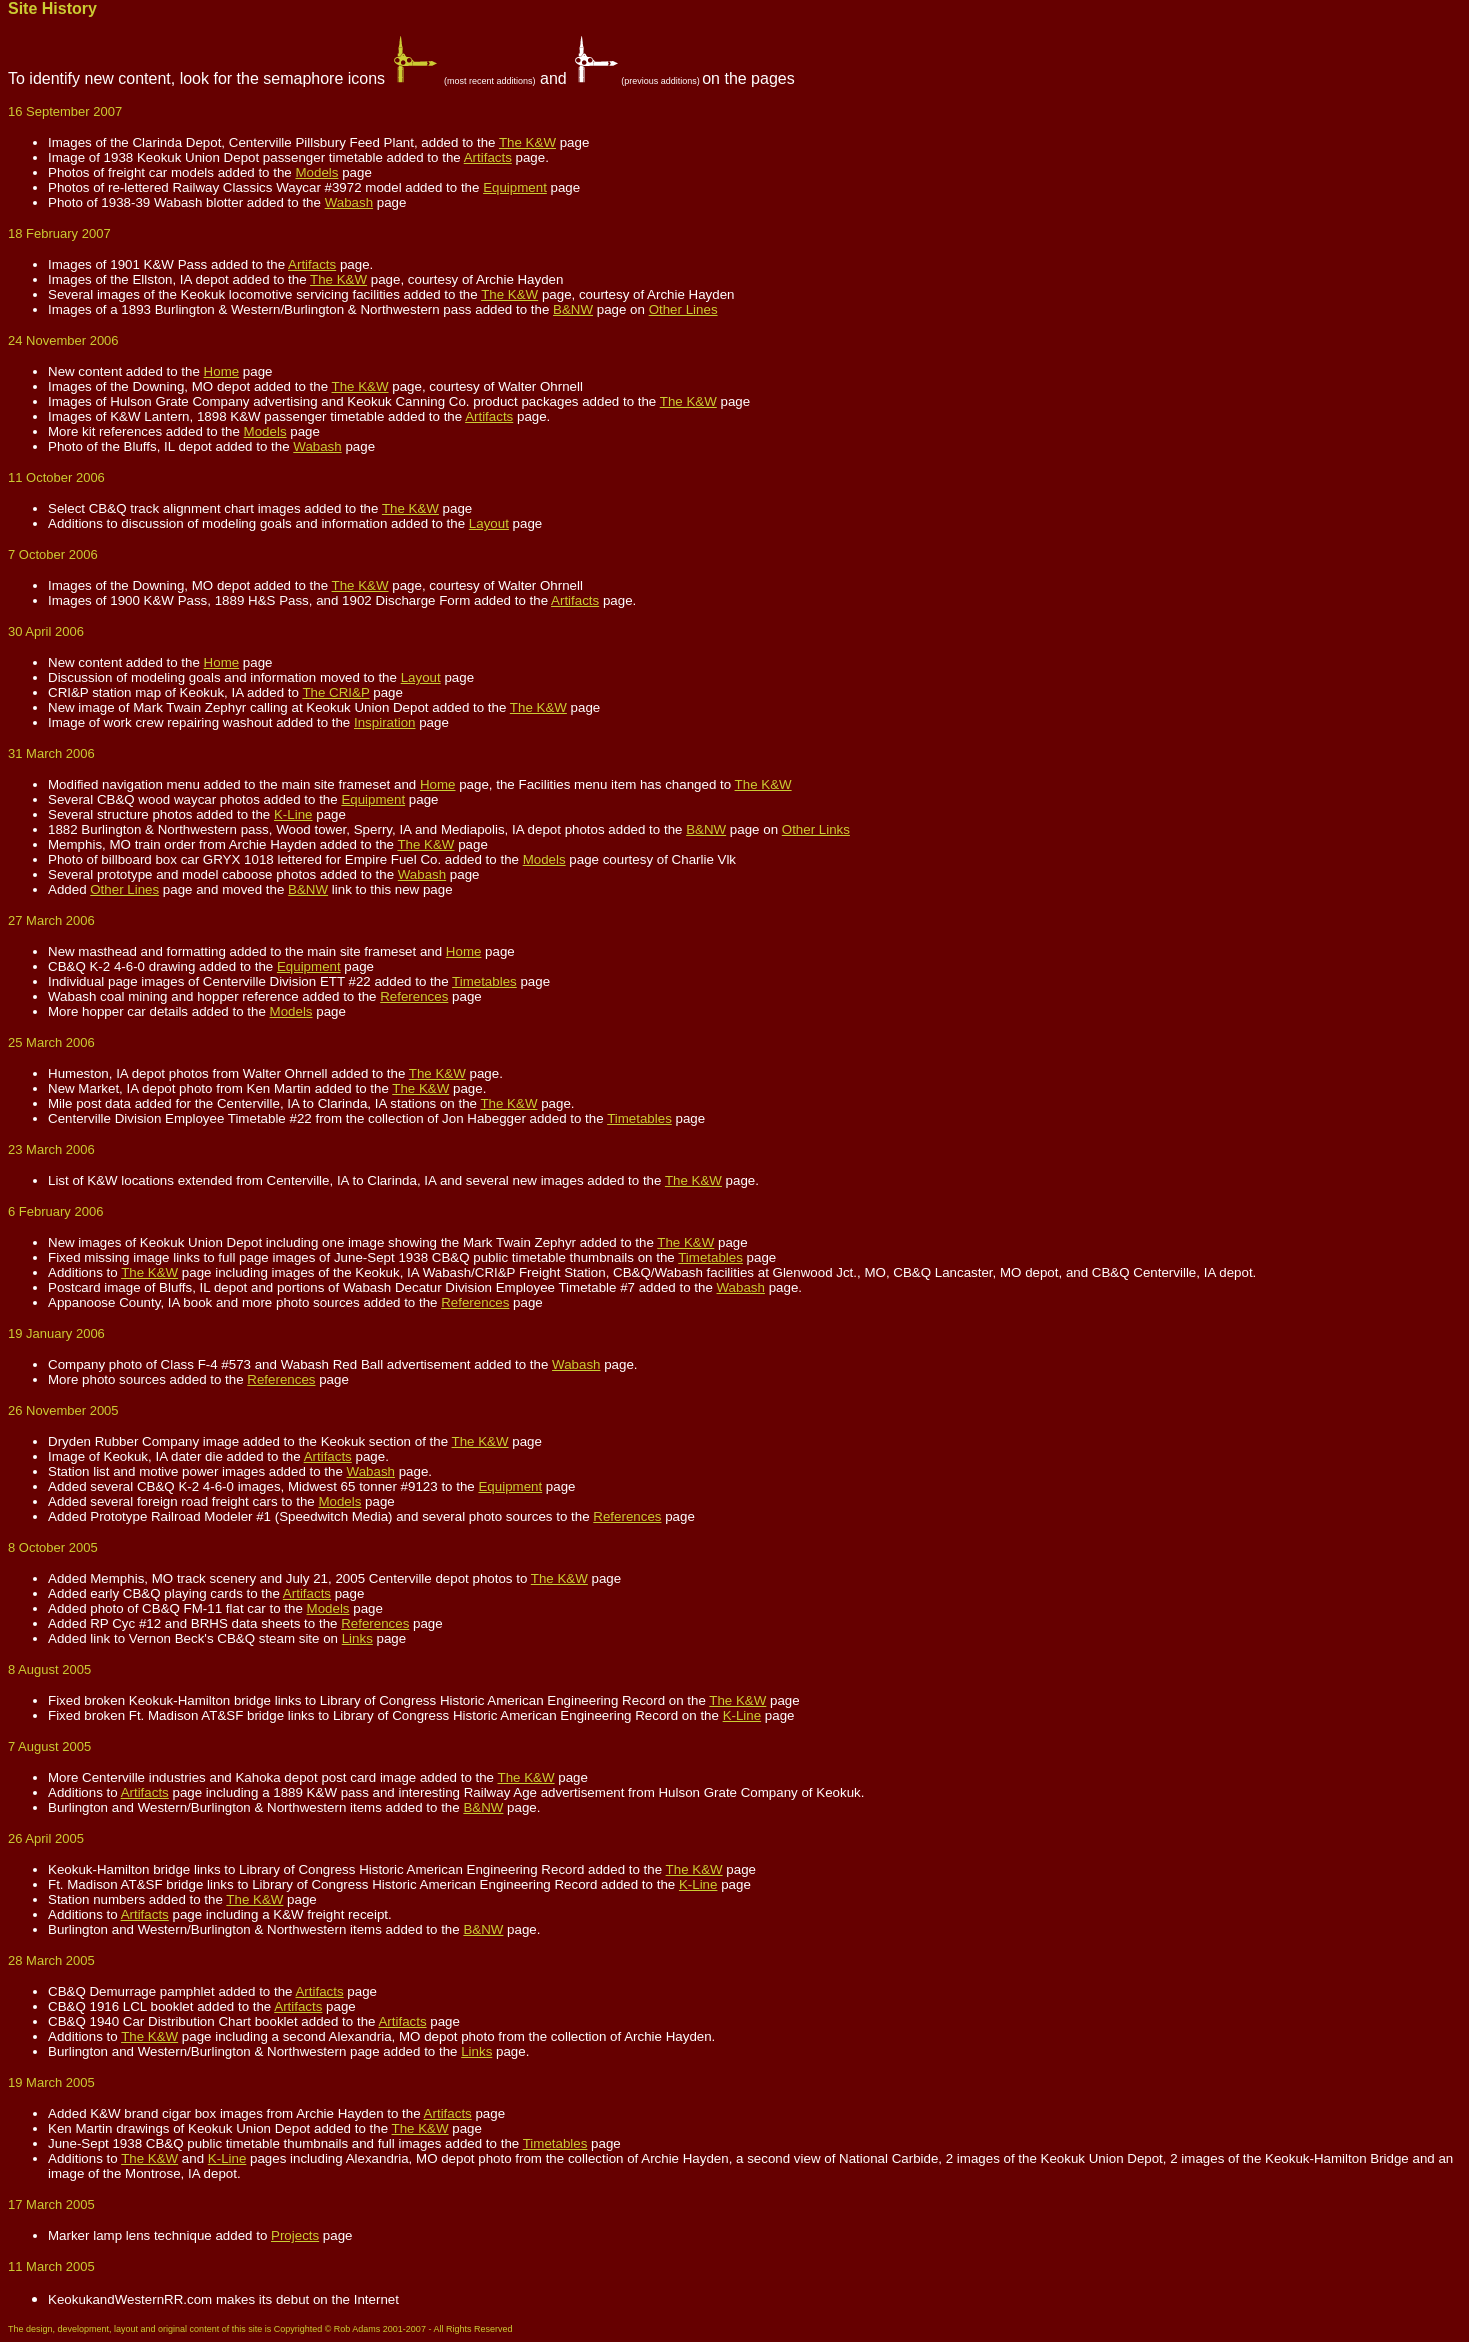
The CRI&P (335, 692)
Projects (295, 2235)
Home (222, 371)
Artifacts (488, 157)
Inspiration (385, 722)
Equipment (515, 187)
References (414, 996)
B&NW (573, 309)
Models (316, 172)
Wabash (349, 202)
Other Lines (683, 309)
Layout (489, 523)
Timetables (484, 981)
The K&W (527, 142)
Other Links (816, 829)
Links (357, 1638)
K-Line (293, 814)
